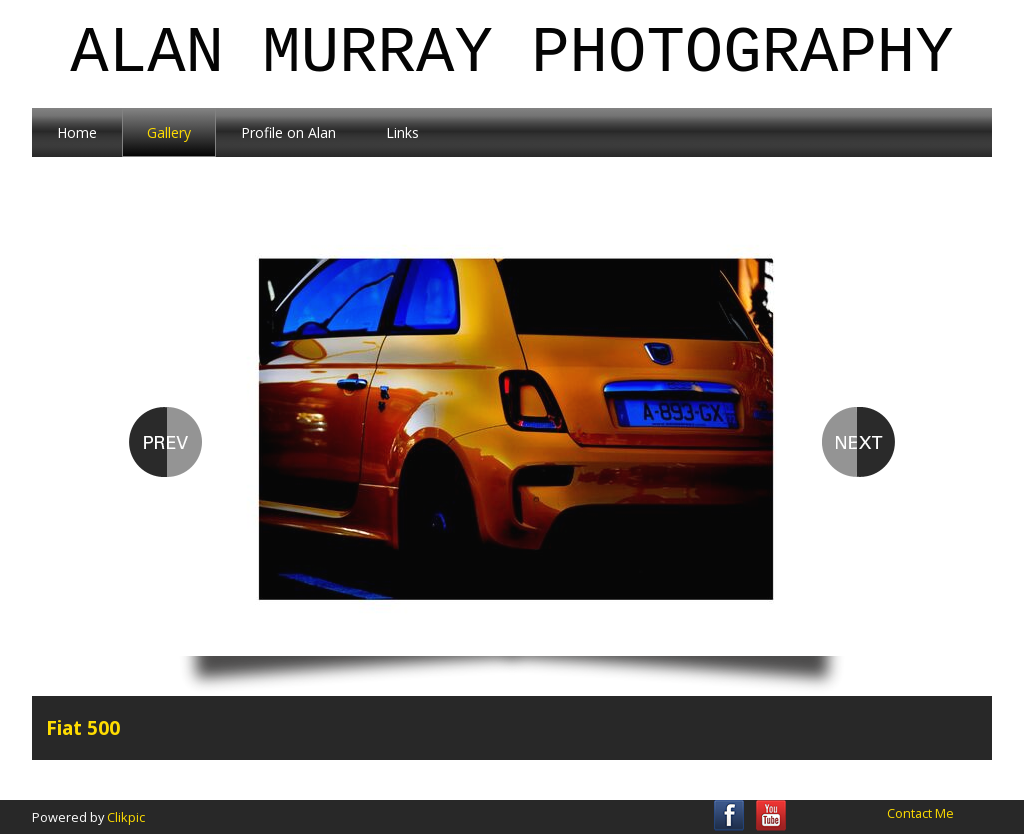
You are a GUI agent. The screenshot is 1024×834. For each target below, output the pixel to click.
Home (77, 132)
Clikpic (126, 817)
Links (402, 132)
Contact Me (920, 813)
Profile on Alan (288, 132)
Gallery (169, 132)
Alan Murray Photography (511, 54)
